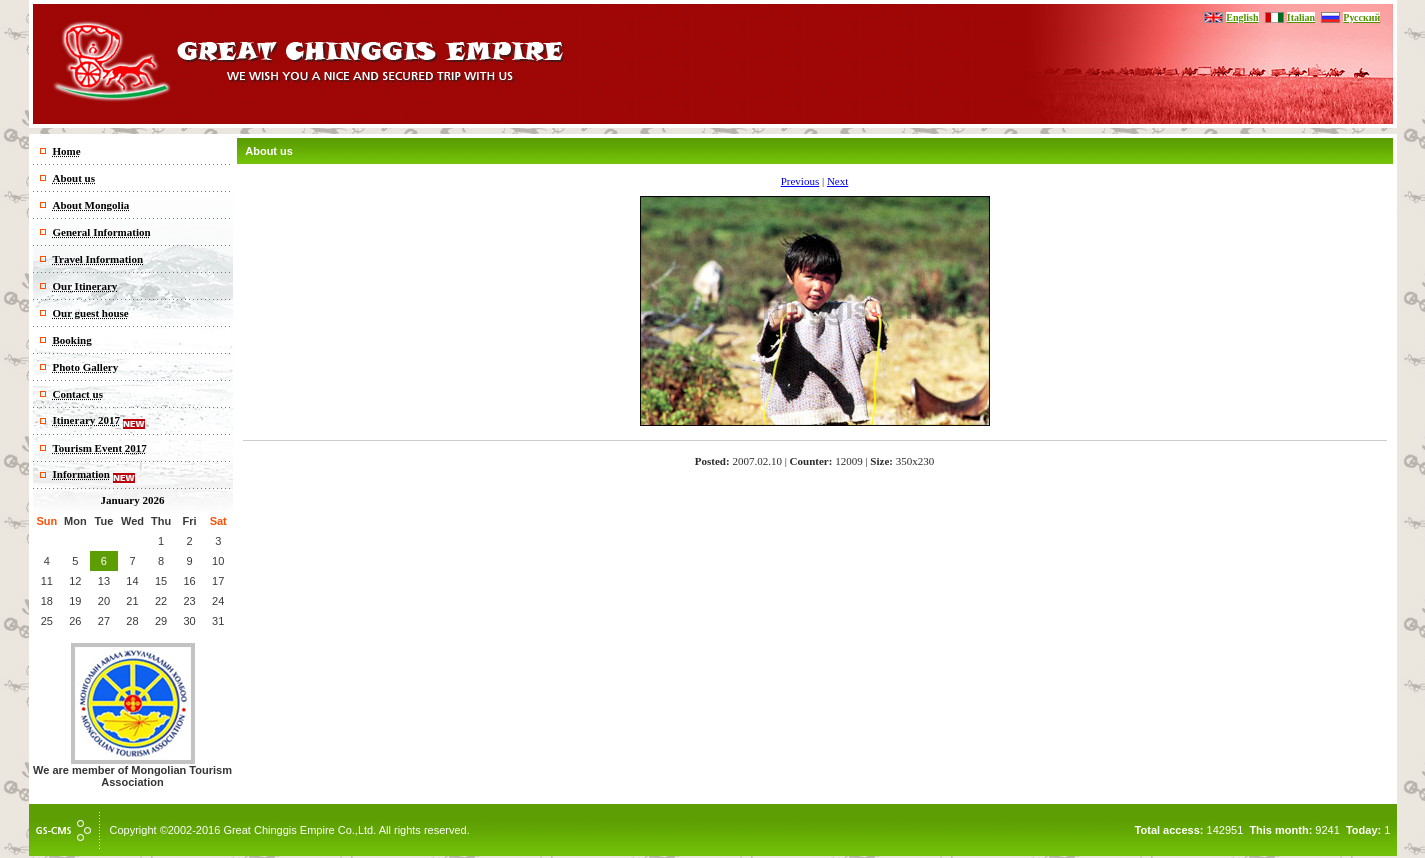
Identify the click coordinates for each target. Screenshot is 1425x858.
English (1242, 17)
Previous (800, 181)
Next (837, 181)
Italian (1301, 17)
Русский (1361, 17)
